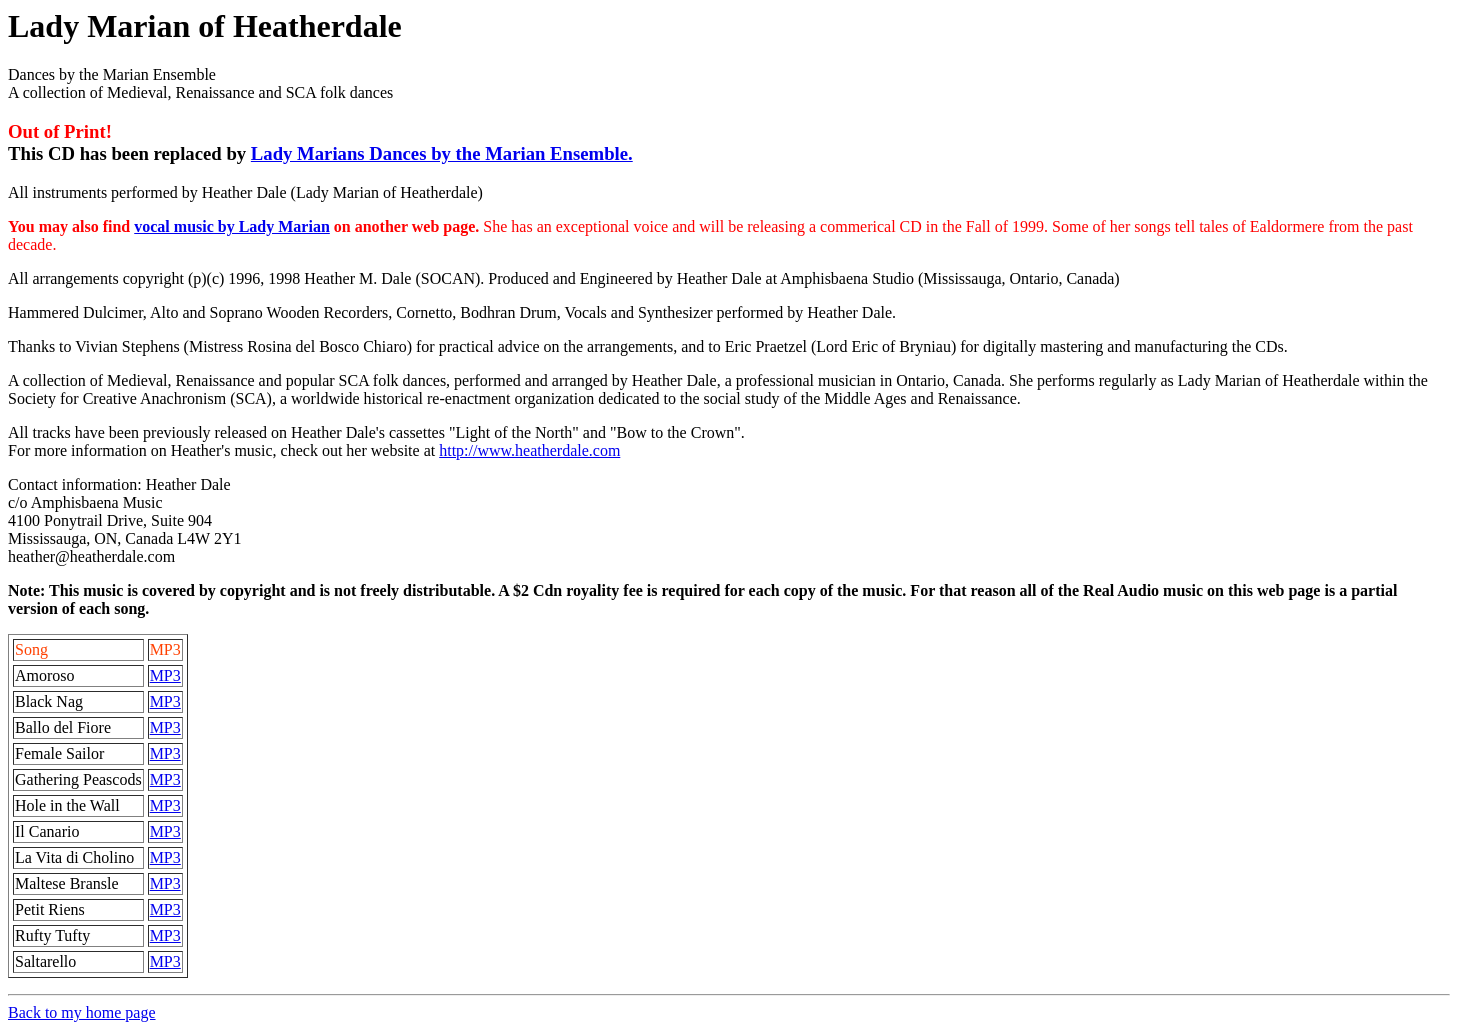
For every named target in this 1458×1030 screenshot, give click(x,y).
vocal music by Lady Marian (232, 226)
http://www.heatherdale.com (529, 450)
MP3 (165, 675)
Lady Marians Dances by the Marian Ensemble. (442, 153)
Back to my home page (82, 1012)
